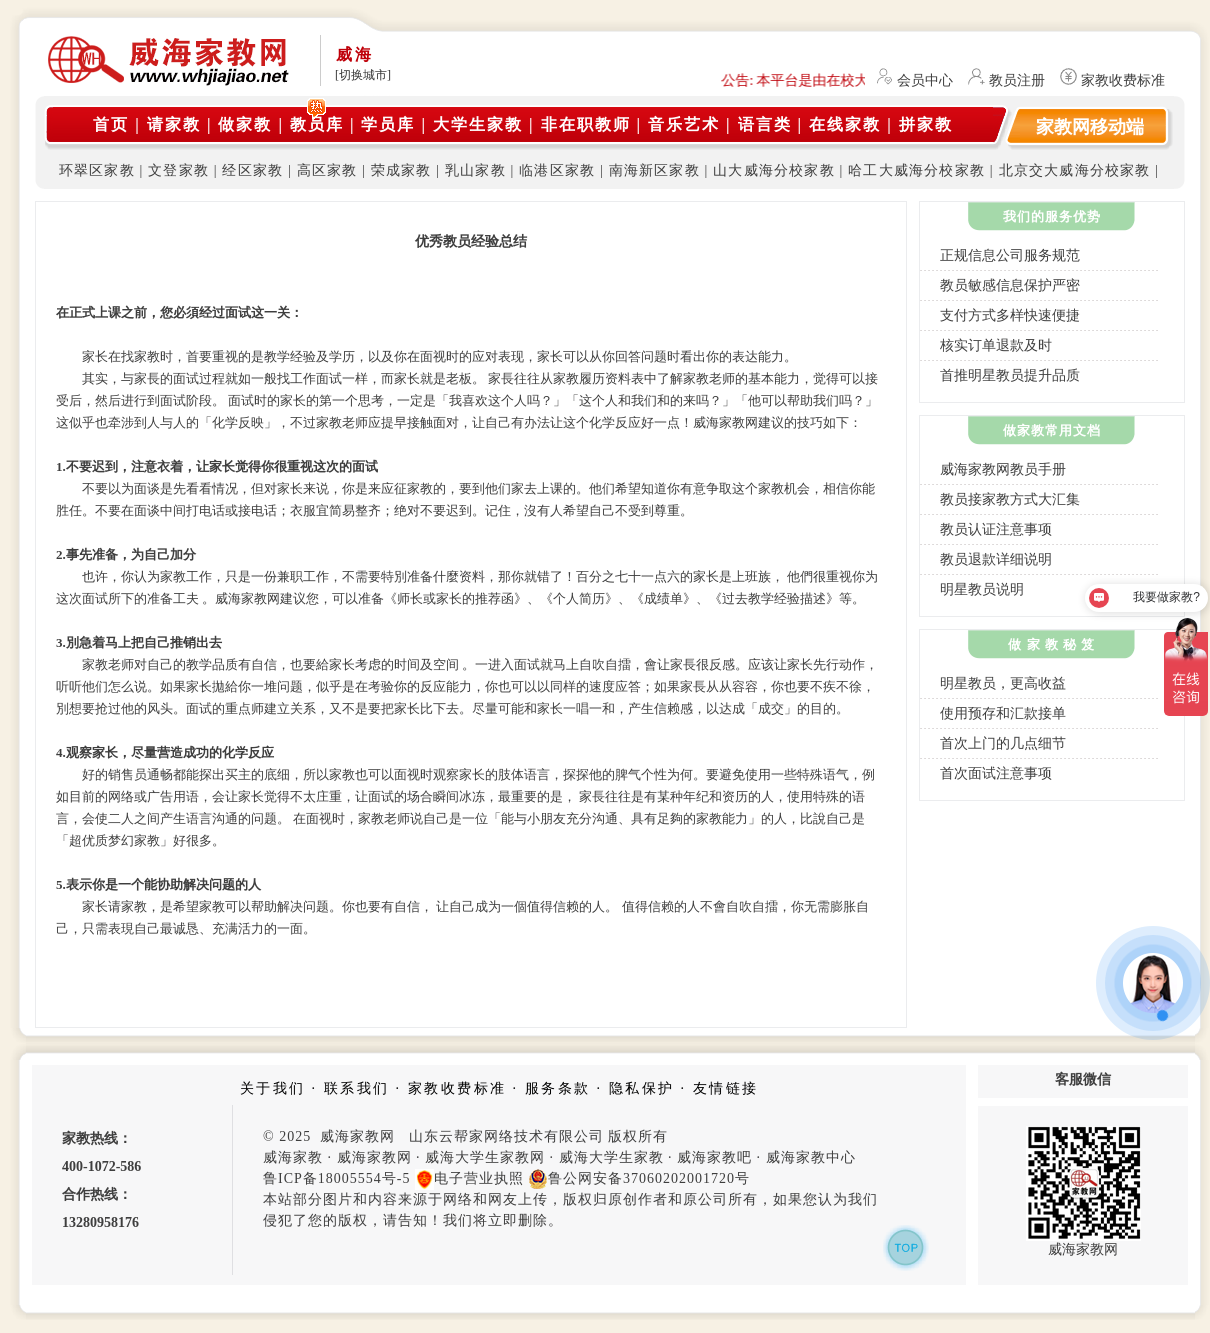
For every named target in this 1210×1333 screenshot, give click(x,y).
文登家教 (178, 170)
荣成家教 (401, 170)
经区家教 (252, 170)
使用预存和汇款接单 (1003, 713)
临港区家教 (557, 170)
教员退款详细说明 (996, 559)
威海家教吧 (714, 1157)
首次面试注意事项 (996, 773)
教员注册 (1017, 80)
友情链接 (726, 1088)
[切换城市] (363, 75)
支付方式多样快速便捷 (1010, 315)
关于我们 (273, 1088)
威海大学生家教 (611, 1157)
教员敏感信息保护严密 (1010, 285)
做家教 (245, 124)
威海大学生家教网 (485, 1157)
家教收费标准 (1123, 80)
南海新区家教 (654, 170)
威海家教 (293, 1157)
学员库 (388, 124)
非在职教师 (586, 124)
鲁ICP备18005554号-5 (336, 1178)
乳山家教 (475, 170)
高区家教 (327, 170)
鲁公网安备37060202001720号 (639, 1179)
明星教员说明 (982, 589)
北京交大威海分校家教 (1075, 170)
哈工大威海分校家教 (916, 170)
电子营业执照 (469, 1179)
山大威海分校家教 (774, 170)
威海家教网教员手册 (1003, 469)
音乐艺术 (684, 124)
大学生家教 (478, 124)
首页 (111, 124)
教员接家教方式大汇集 (1010, 499)
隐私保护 (642, 1088)
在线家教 (845, 124)
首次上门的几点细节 (1003, 743)
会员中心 (925, 80)
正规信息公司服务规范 (1010, 255)
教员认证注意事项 (996, 529)
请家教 (174, 124)
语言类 (765, 124)
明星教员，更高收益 (1003, 683)
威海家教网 (374, 1157)
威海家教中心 (811, 1157)
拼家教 (926, 124)
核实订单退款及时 (996, 345)
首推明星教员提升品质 (1010, 375)
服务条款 (558, 1088)
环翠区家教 (97, 170)
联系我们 (357, 1088)
